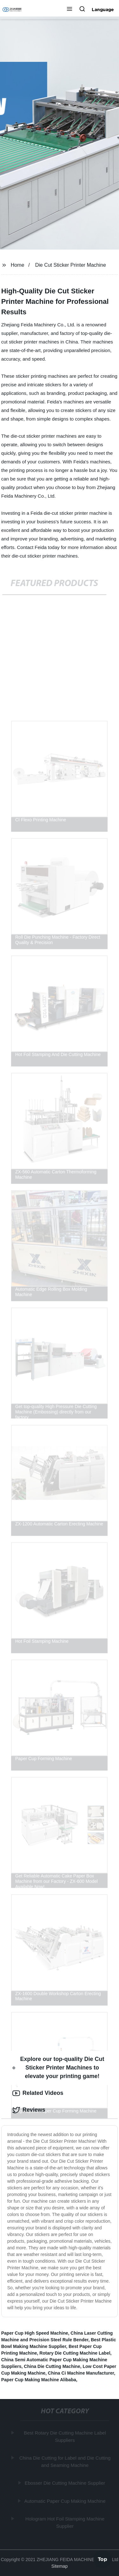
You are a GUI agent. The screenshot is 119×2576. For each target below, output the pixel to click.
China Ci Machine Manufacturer (81, 2373)
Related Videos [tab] (37, 2093)
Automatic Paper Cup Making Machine (65, 2501)
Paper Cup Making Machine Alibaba (38, 2379)
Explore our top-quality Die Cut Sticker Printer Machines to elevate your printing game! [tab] (58, 2067)
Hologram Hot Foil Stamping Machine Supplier (64, 2522)
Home (17, 265)
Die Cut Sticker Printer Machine (70, 265)
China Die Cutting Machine (52, 2366)
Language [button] (103, 9)
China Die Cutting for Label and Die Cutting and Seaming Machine (65, 2461)
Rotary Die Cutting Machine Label (74, 2353)
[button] (69, 9)
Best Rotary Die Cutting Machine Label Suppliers (65, 2436)
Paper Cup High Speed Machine (34, 2333)
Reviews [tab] (28, 2110)
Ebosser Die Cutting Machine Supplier (65, 2483)
